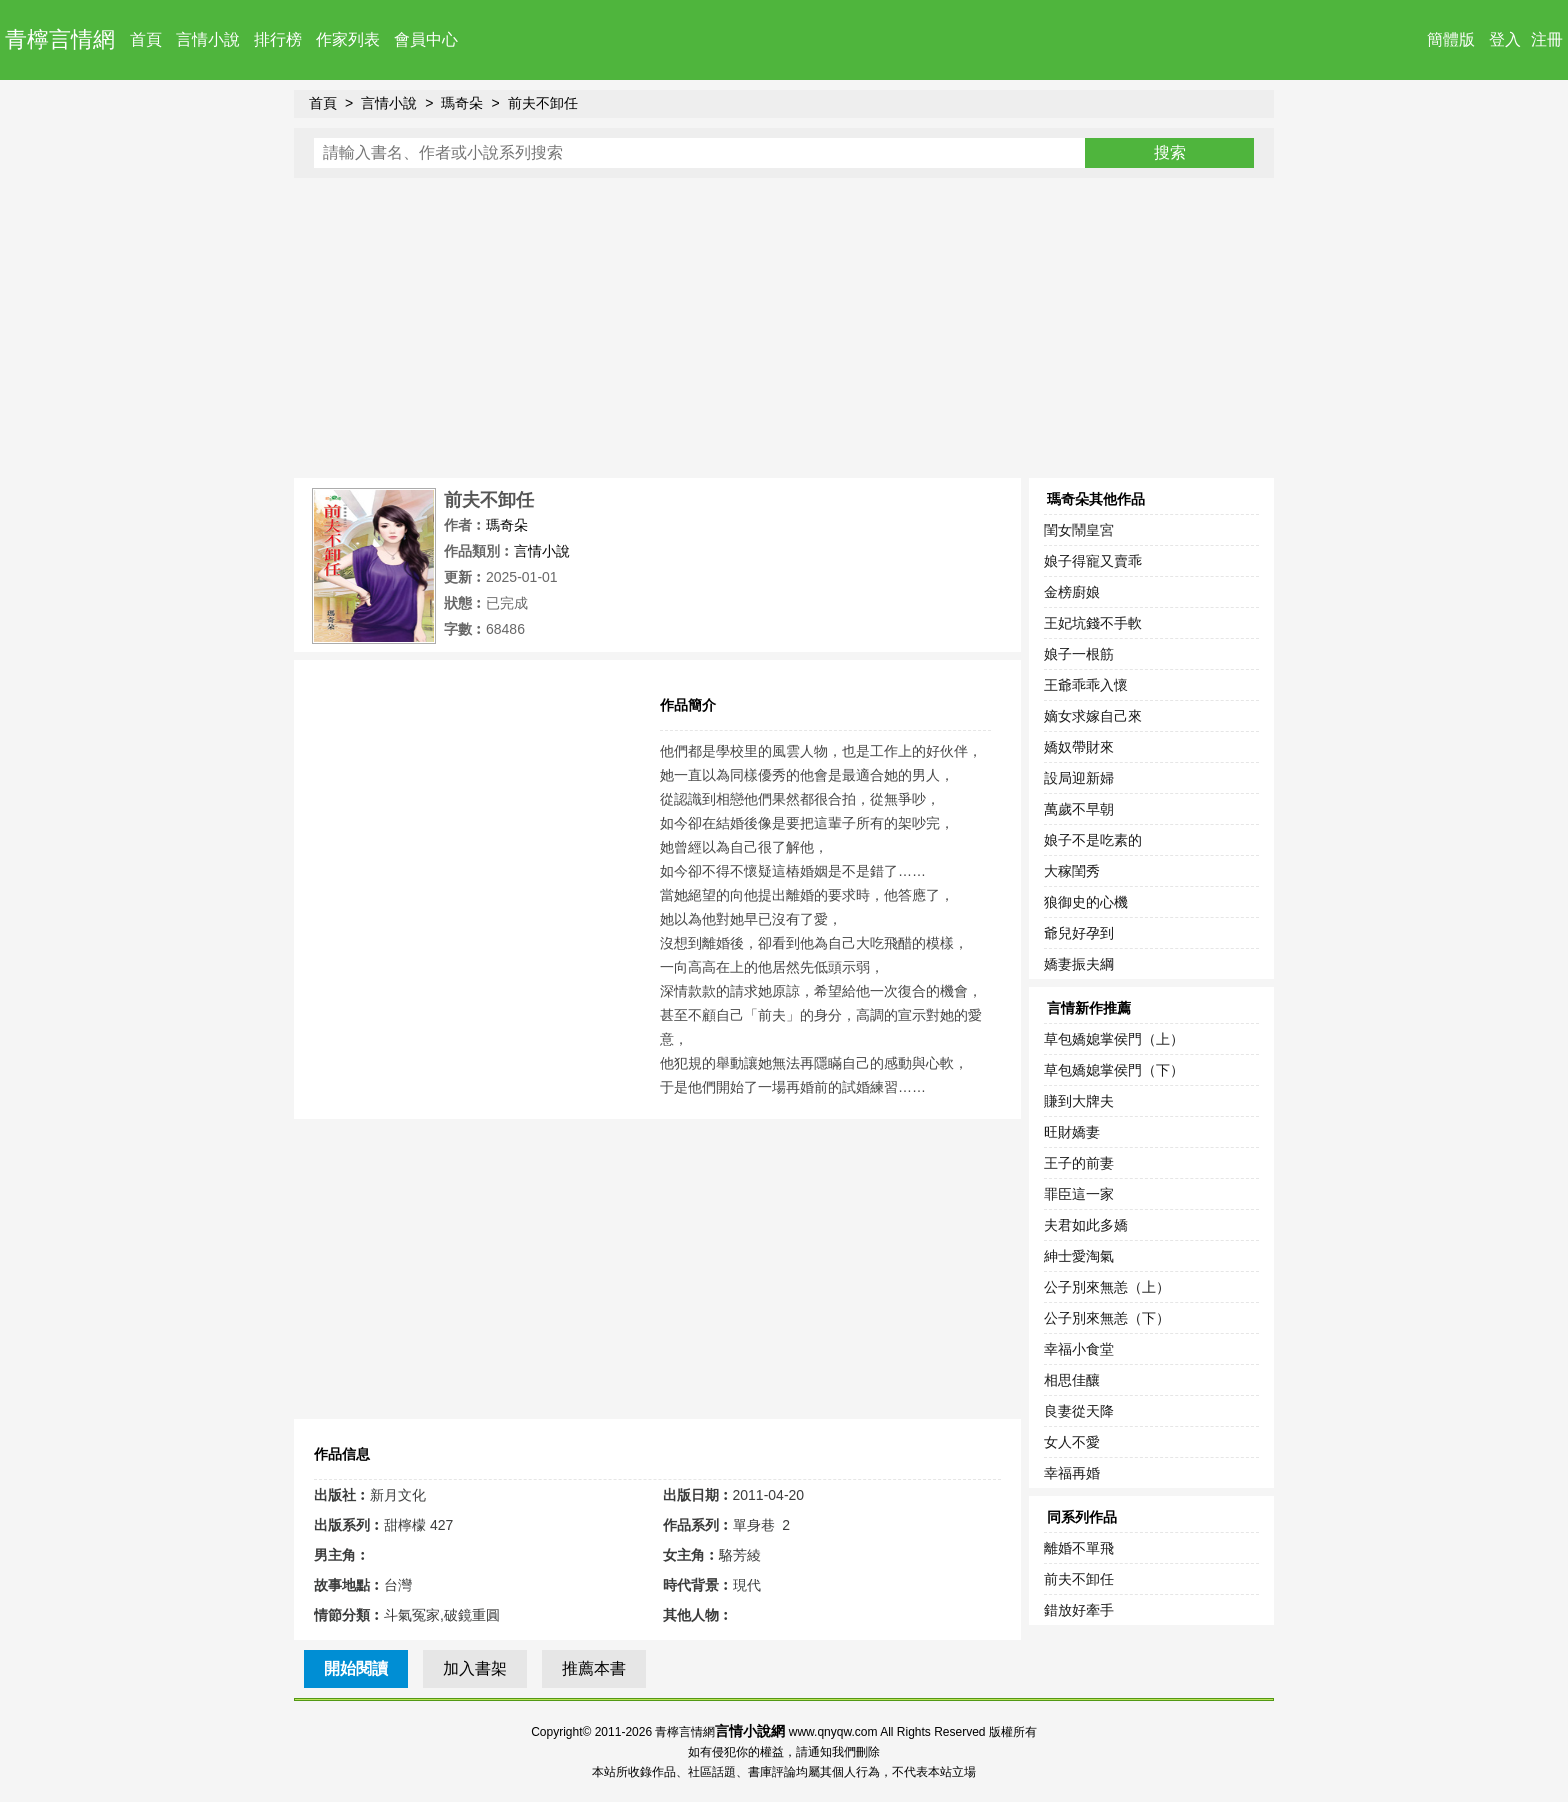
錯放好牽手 (1079, 1610)
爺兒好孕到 (1079, 933)
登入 (1505, 39)
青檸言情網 (60, 39)
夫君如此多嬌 (1086, 1225)
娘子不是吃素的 (1093, 840)
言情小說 (208, 39)
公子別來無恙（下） (1107, 1318)
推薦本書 (594, 1668)
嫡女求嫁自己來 (1093, 716)
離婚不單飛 (1079, 1548)
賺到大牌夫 (1079, 1101)
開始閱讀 (356, 1668)
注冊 (1547, 39)
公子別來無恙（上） (1107, 1287)
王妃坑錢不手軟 (1093, 623)
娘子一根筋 (1079, 654)
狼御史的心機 (1086, 902)
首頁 (146, 39)
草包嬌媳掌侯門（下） (1114, 1070)
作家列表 (348, 39)
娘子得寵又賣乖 (1093, 561)
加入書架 (475, 1668)
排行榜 (278, 39)
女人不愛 (1072, 1442)
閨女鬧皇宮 (1079, 530)
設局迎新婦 (1079, 778)
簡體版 (1451, 39)
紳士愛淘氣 (1079, 1256)
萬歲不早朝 (1079, 809)
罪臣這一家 (1079, 1194)
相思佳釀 (1072, 1380)
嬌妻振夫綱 (1079, 964)
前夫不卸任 (543, 103)
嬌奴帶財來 (1079, 747)
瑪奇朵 (462, 103)
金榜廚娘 (1072, 592)
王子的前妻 (1079, 1163)
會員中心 (426, 39)
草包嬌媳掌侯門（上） (1114, 1039)
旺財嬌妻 (1072, 1132)
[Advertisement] (784, 328)
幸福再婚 (1072, 1473)
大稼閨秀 (1072, 871)
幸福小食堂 (1079, 1349)
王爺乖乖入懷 (1086, 685)
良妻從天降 (1079, 1411)
